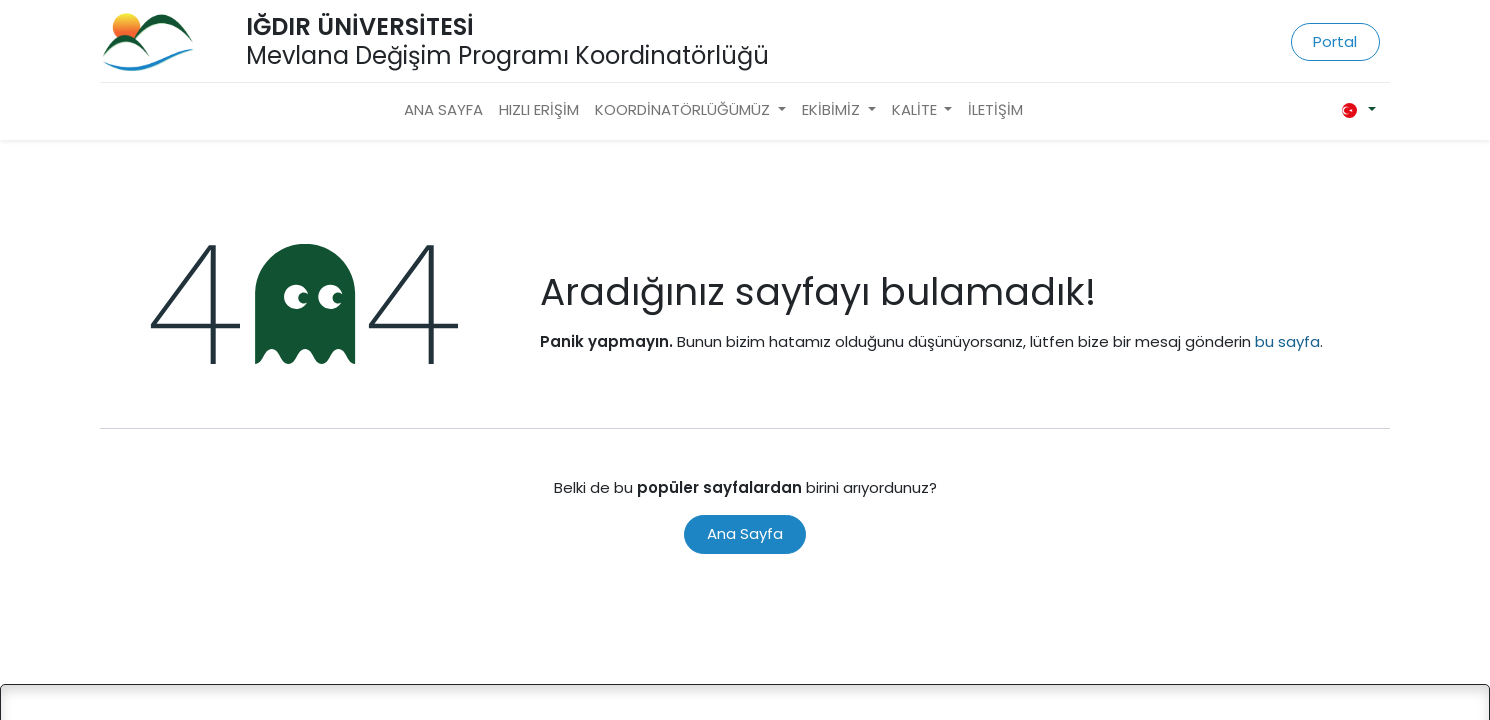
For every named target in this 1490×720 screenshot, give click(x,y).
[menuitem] (443, 110)
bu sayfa (1287, 341)
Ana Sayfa (745, 533)
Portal (1335, 41)
